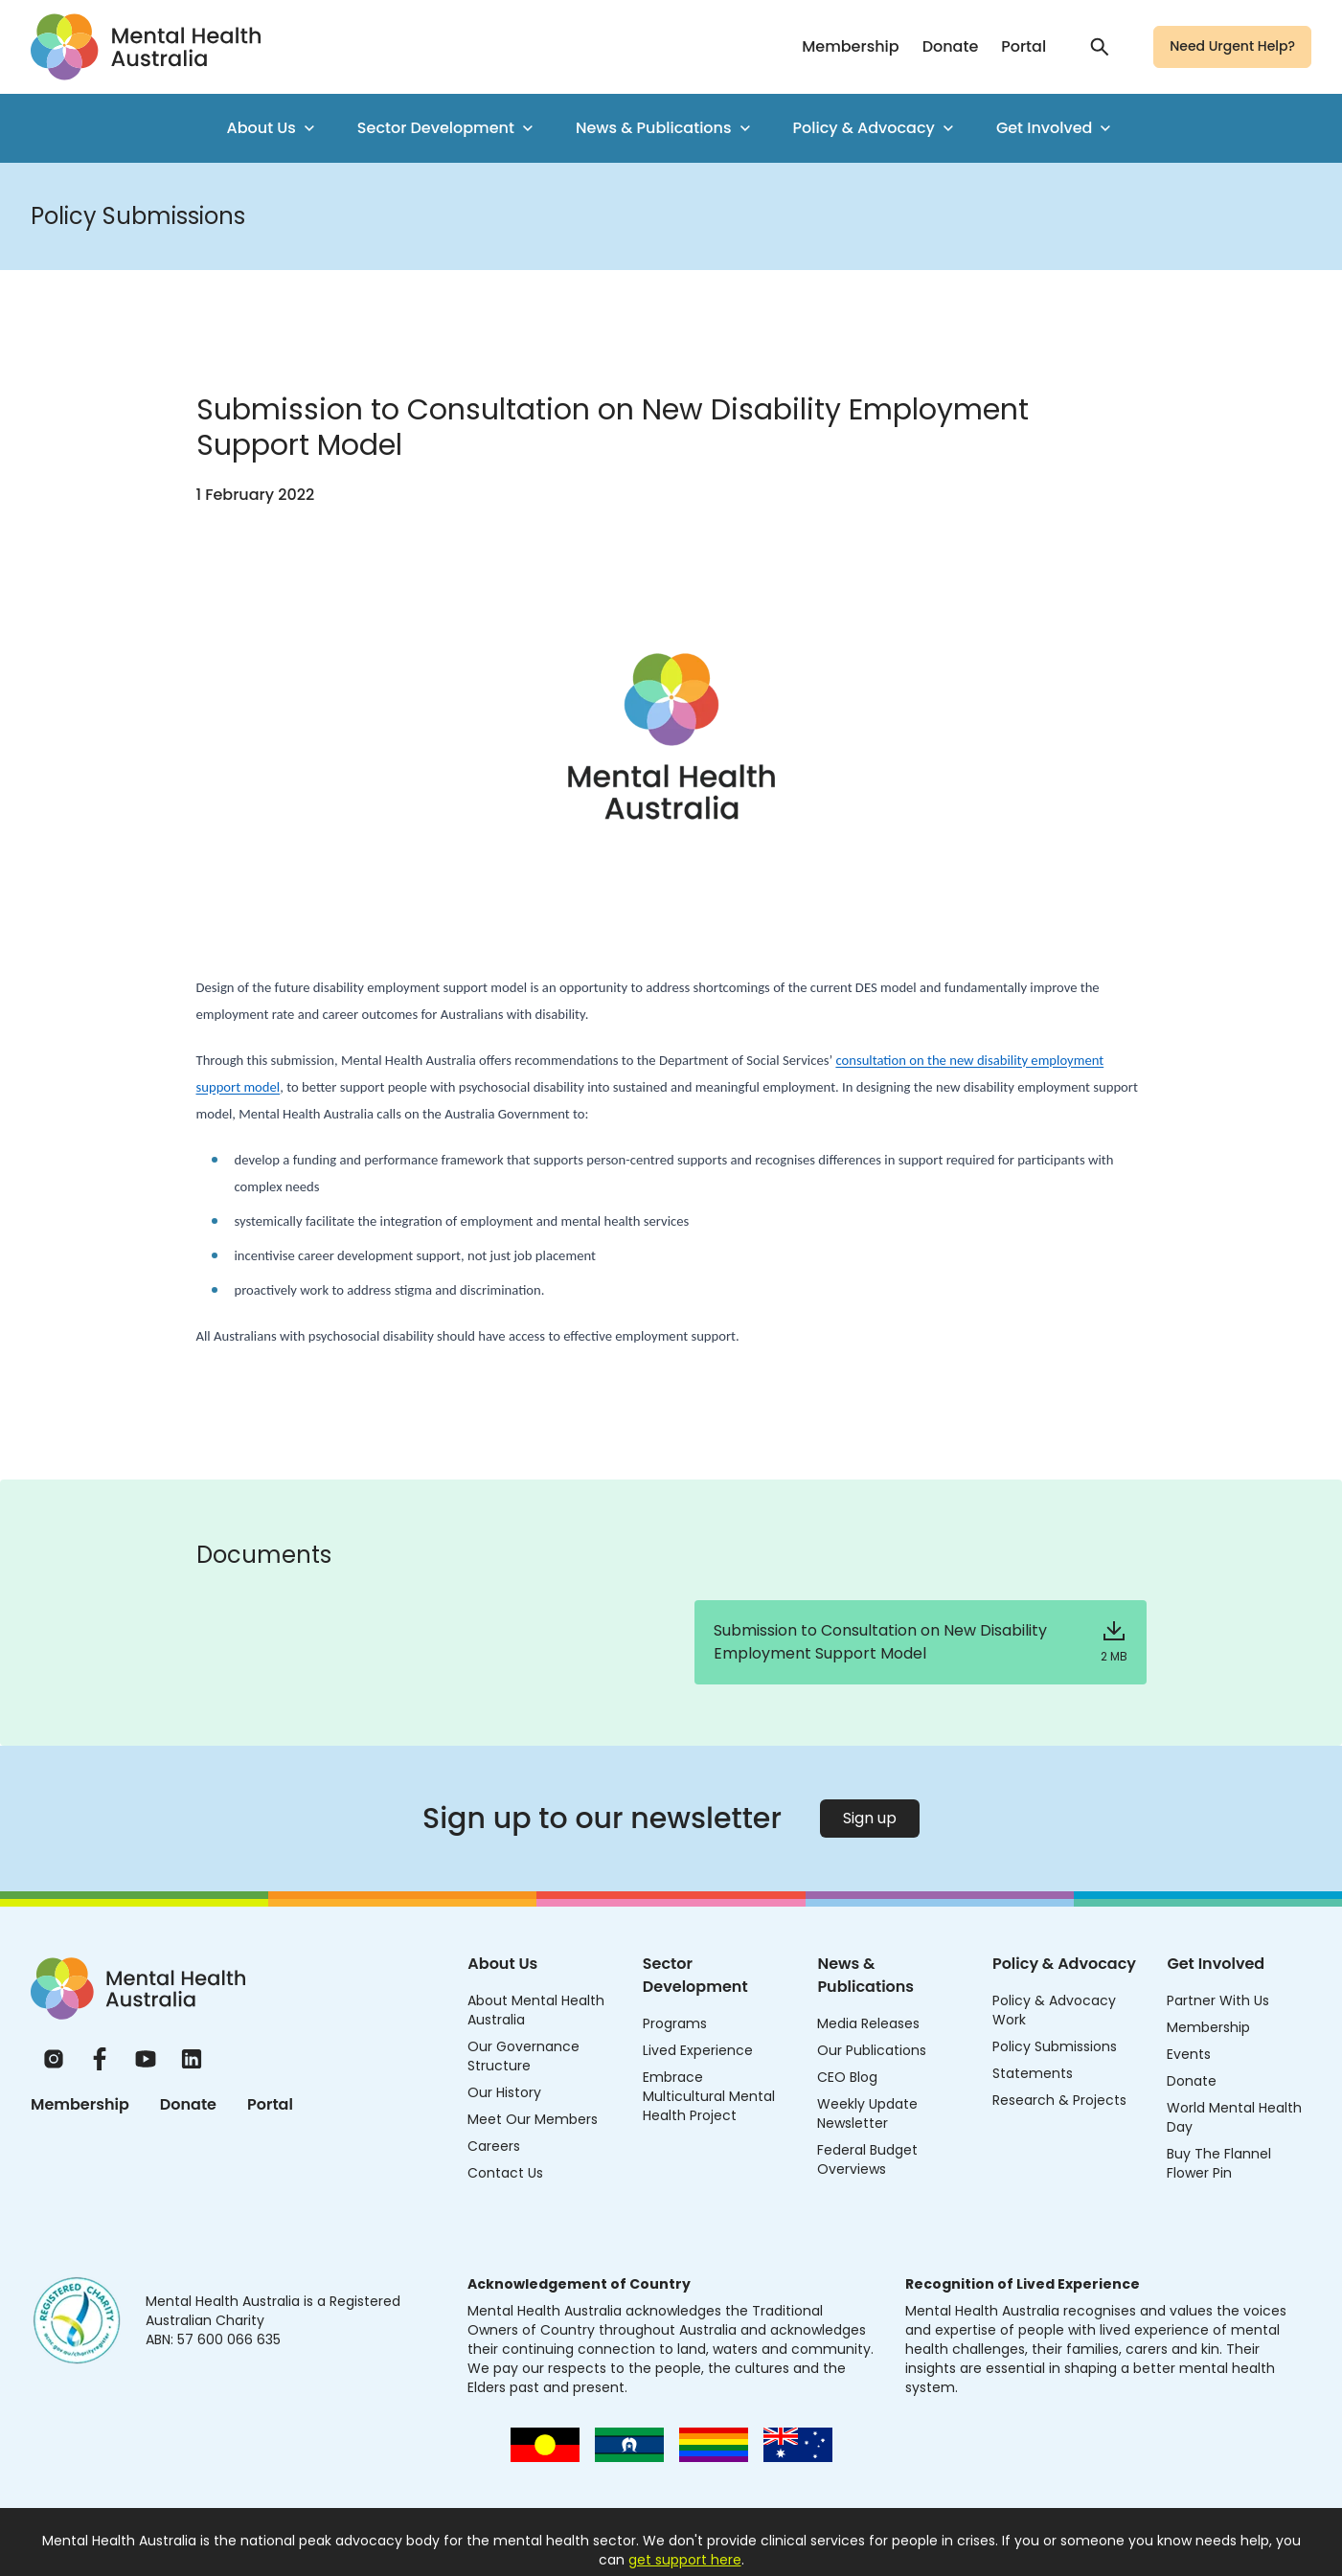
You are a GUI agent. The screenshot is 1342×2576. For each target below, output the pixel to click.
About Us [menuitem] (273, 128)
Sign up (870, 1818)
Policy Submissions (1054, 2046)
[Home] (138, 1988)
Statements (1032, 2073)
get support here (684, 2559)
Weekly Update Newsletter (867, 2113)
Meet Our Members (532, 2119)
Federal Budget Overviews (867, 2159)
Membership (850, 46)
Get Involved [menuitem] (1056, 128)
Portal (1023, 46)
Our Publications (871, 2050)
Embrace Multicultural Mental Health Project (709, 2096)
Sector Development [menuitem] (447, 128)
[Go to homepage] (146, 47)
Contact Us (505, 2172)
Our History (504, 2092)
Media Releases (868, 2023)
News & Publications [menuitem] (665, 128)
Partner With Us (1218, 2000)
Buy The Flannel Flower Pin (1219, 2163)
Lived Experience (698, 2050)
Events (1189, 2054)
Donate (950, 46)
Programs (675, 2023)
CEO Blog (847, 2077)
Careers (493, 2146)
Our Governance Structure (523, 2056)
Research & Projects (1059, 2100)
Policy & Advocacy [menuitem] (875, 128)
